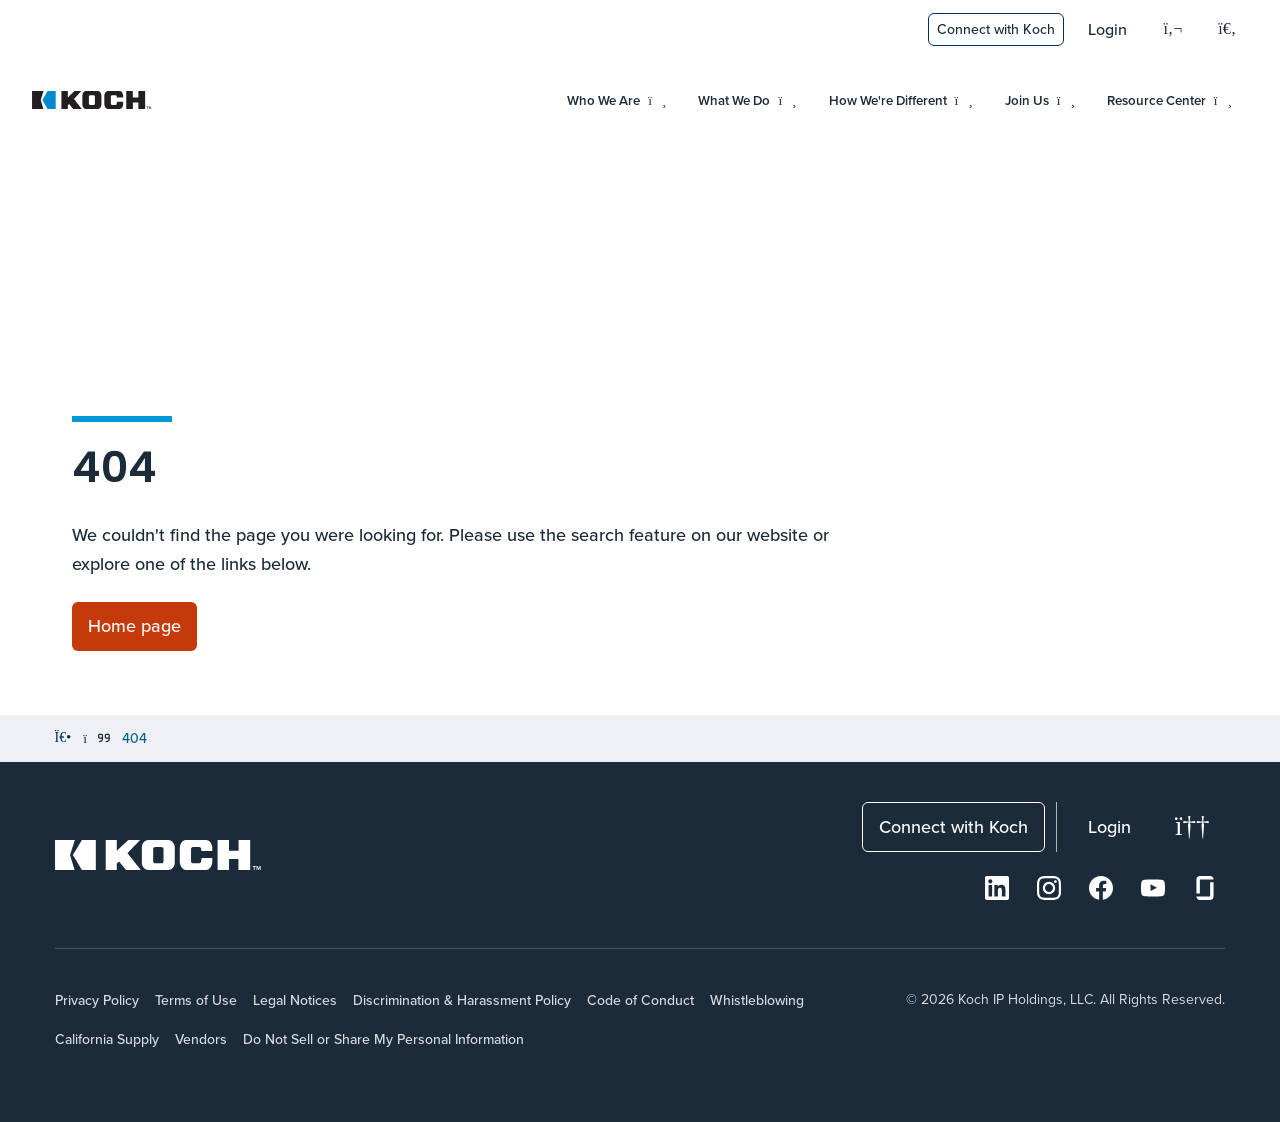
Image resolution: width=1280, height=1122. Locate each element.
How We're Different (901, 100)
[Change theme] (1192, 826)
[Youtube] (1153, 888)
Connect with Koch (996, 29)
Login (1107, 29)
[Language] (1172, 29)
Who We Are (616, 100)
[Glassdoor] (1205, 888)
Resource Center (1169, 100)
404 (134, 738)
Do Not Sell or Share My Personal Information (383, 1039)
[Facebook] (1101, 888)
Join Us (1040, 100)
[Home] (63, 738)
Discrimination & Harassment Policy (462, 1000)
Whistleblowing (757, 1000)
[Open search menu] (1227, 30)
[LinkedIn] (997, 888)
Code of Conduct (640, 1000)
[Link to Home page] (134, 626)
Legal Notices (295, 1000)
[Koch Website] (92, 100)
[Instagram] (1049, 888)
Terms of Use (196, 1000)
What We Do (747, 100)
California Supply (107, 1039)
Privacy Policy (97, 1000)
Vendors (201, 1039)
